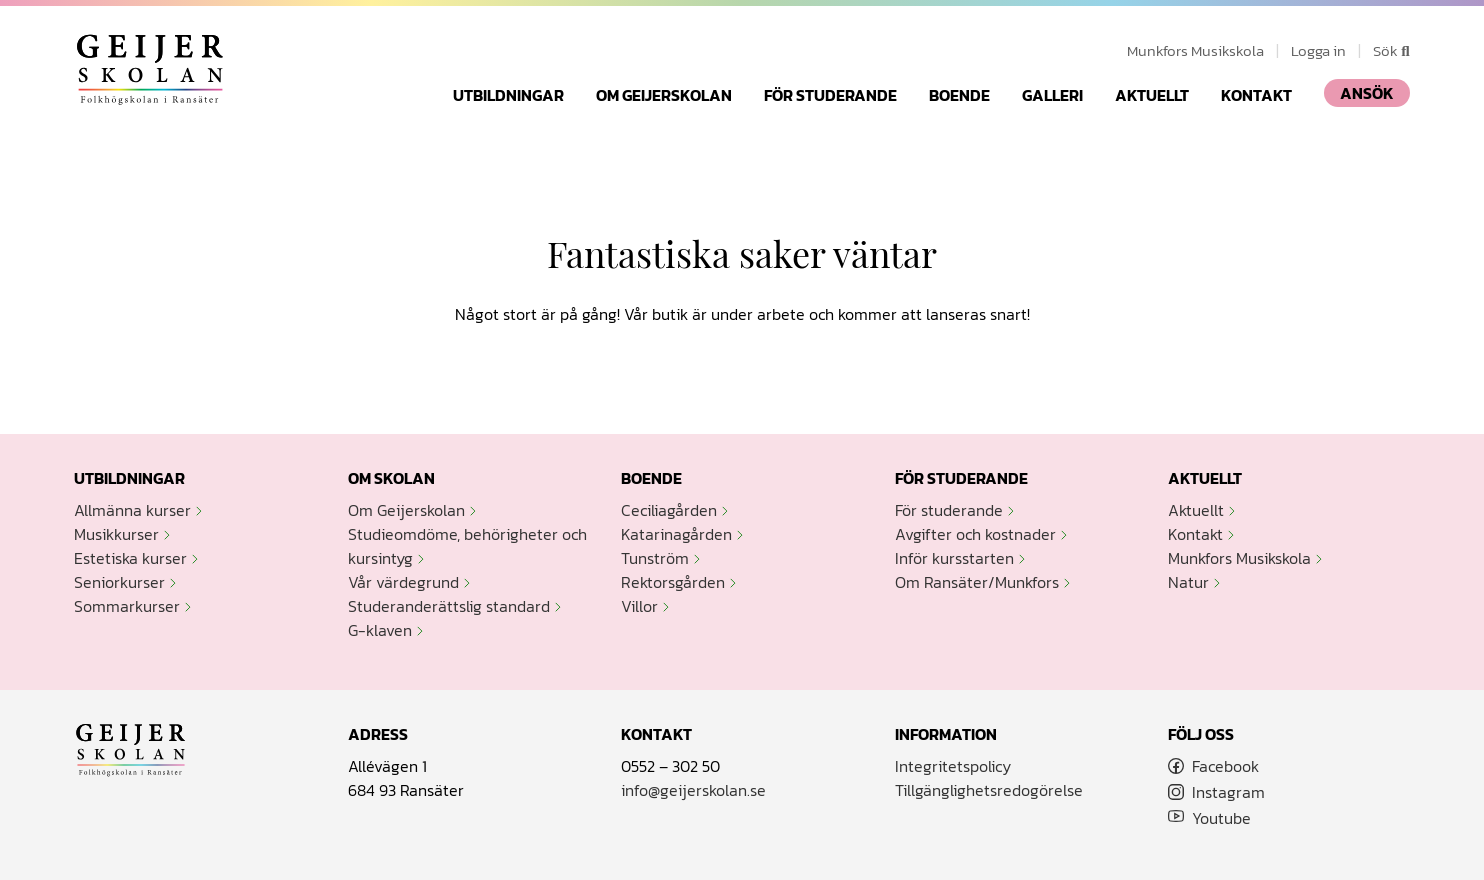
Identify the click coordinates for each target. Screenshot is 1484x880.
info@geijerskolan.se (693, 790)
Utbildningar (508, 95)
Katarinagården (676, 534)
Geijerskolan (150, 69)
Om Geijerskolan (664, 95)
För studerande (830, 95)
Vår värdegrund (403, 582)
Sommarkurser (127, 606)
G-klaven (380, 630)
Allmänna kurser (132, 510)
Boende (959, 95)
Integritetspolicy (953, 766)
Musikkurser (116, 534)
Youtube (1221, 818)
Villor (639, 606)
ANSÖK (1367, 93)
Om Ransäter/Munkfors (977, 582)
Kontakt (1256, 95)
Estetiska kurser (130, 558)
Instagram (1228, 792)
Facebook (1225, 766)
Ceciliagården (669, 510)
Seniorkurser (119, 582)
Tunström (655, 558)
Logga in (1318, 50)
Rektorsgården (673, 582)
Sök (1391, 50)
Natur (1188, 582)
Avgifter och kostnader (975, 534)
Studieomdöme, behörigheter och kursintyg (467, 546)
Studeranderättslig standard (449, 606)
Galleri (1052, 95)
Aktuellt (1152, 95)
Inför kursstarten (954, 558)
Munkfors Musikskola (1195, 50)
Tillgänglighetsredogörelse (989, 790)
